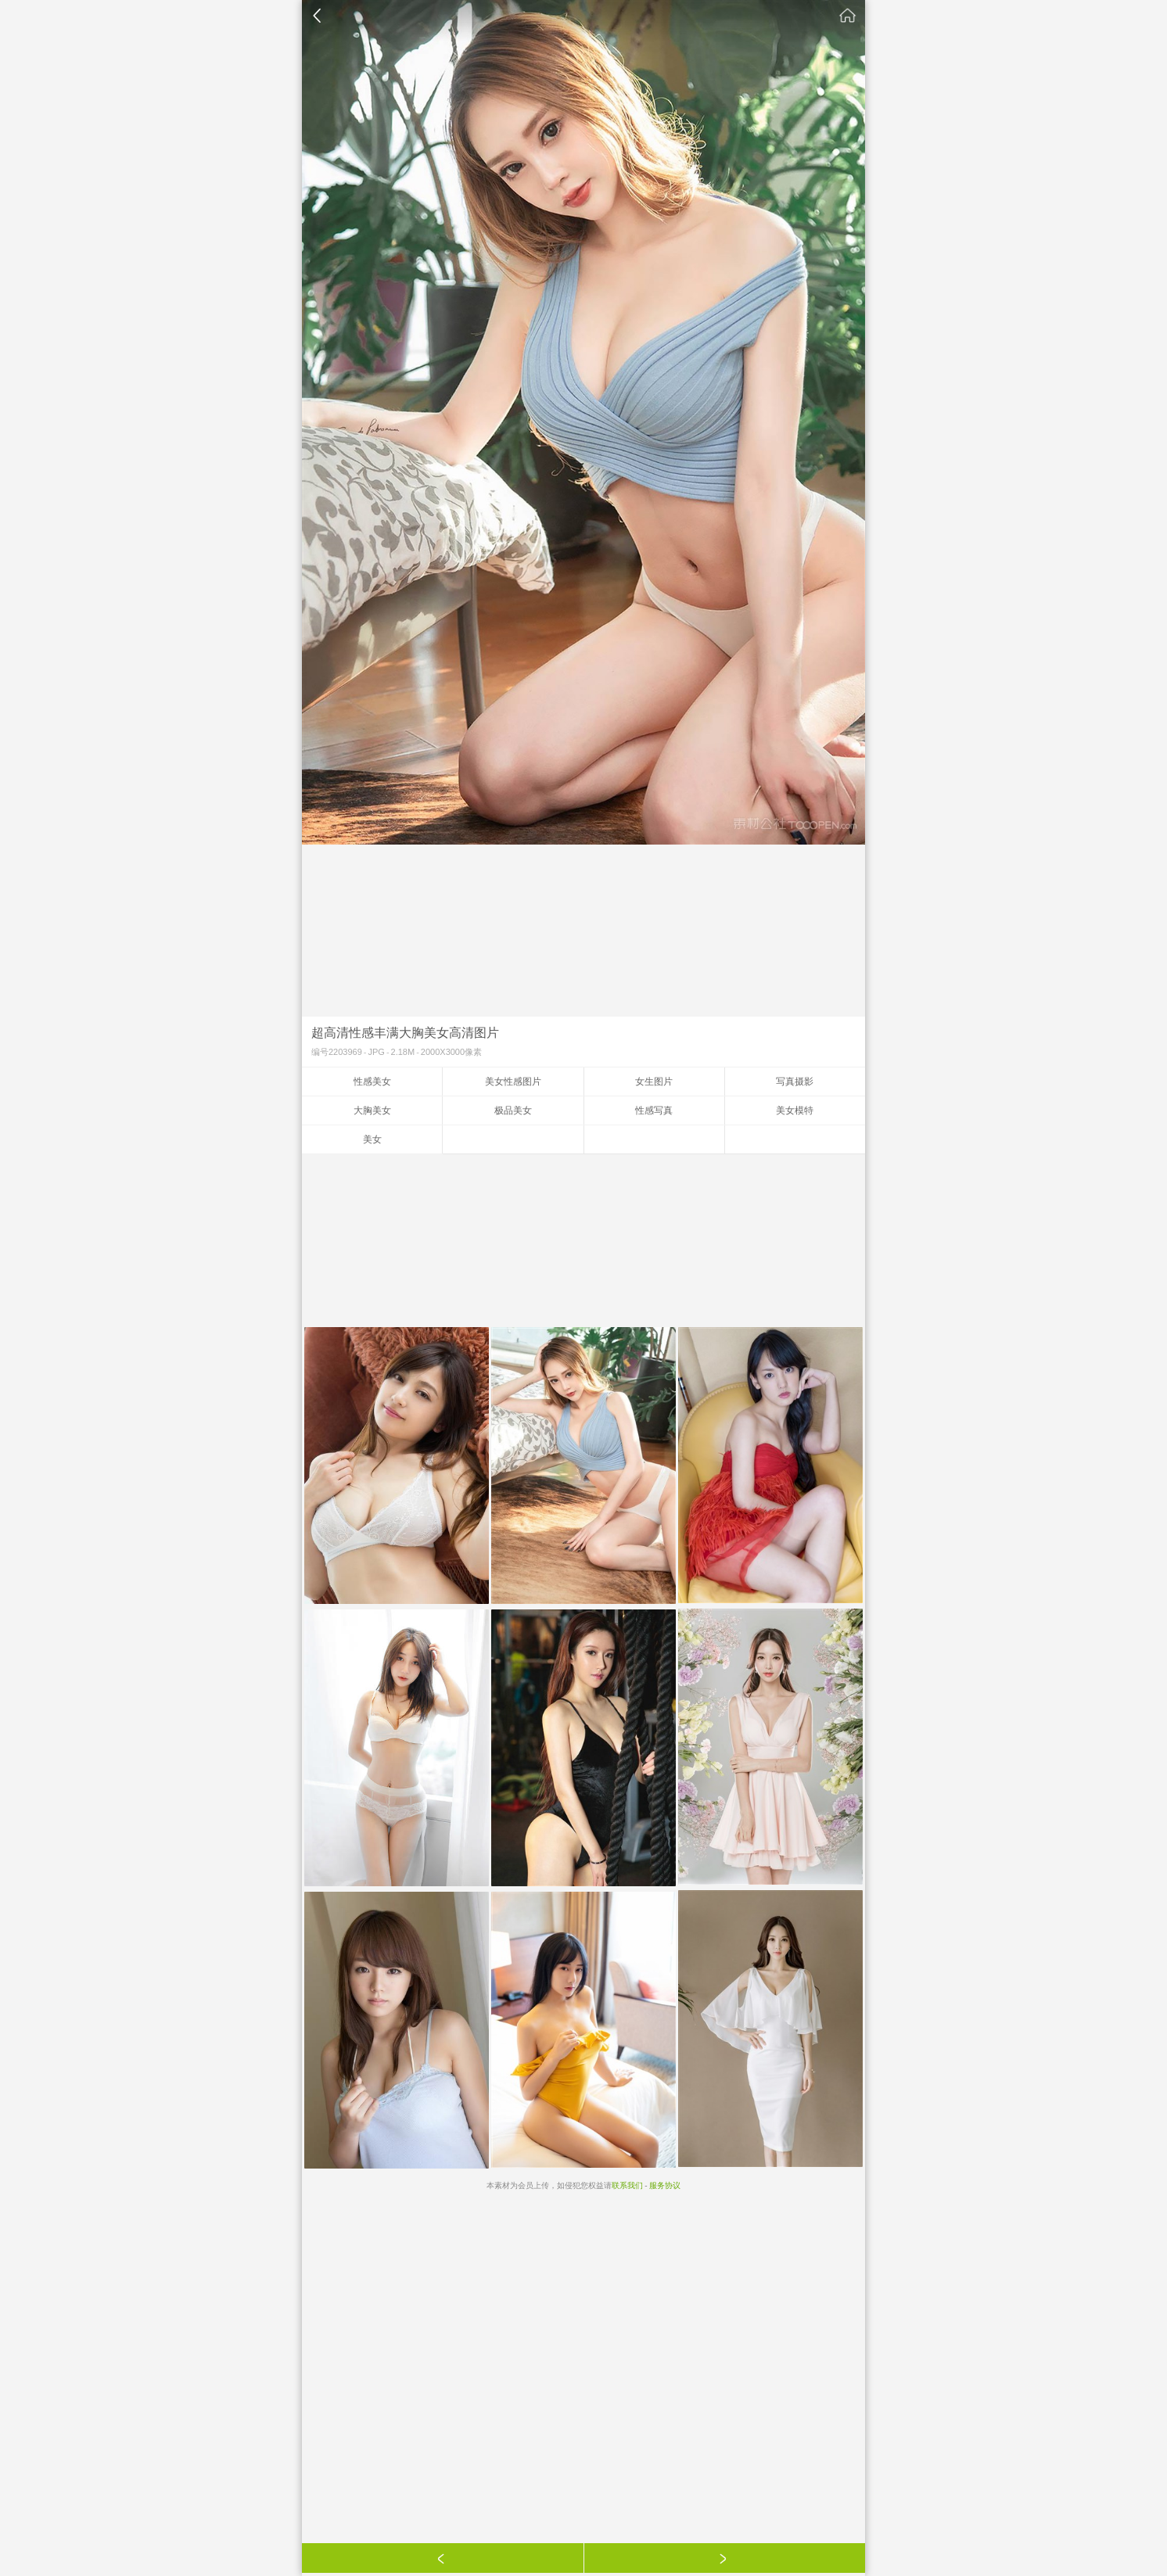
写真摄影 (794, 1081)
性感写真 (654, 1110)
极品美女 (513, 1110)
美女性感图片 (513, 1081)
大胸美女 (372, 1110)
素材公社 (848, 15)
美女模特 (794, 1110)
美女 (372, 1139)
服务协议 (664, 2185)
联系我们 (627, 2185)
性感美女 (372, 1081)
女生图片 (654, 1081)
